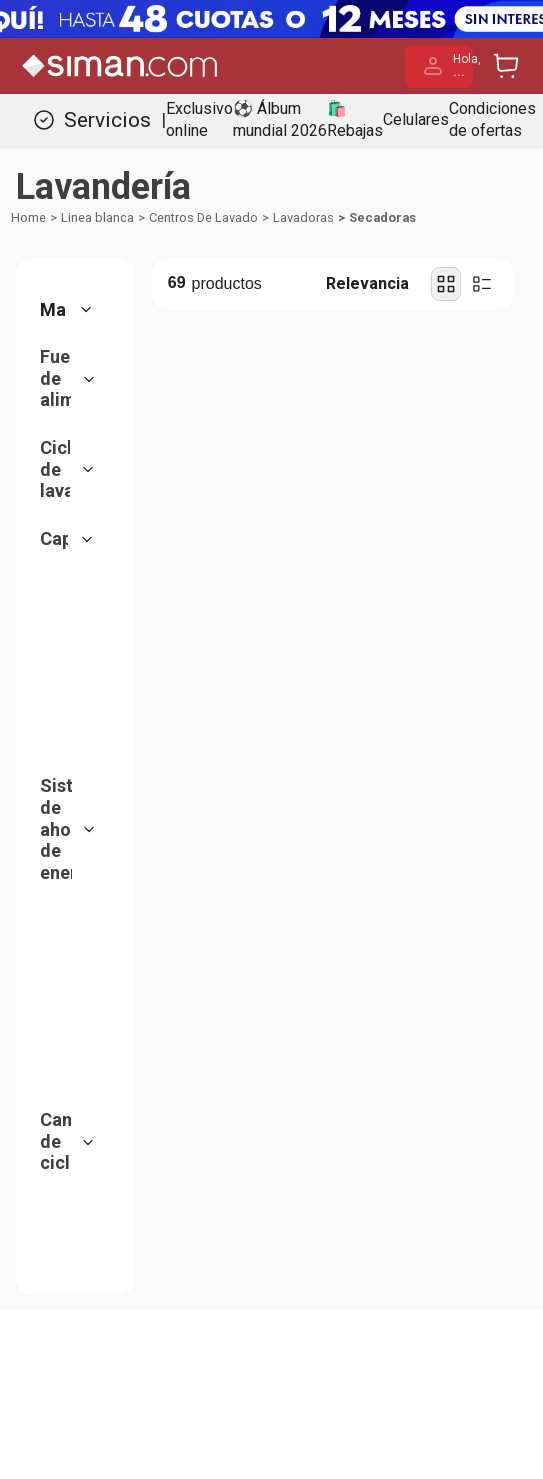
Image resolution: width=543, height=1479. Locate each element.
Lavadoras (303, 217)
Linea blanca (97, 217)
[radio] (446, 284)
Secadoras (382, 217)
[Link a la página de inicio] (28, 218)
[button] (73, 310)
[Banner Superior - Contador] (271, 19)
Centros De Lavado (203, 217)
